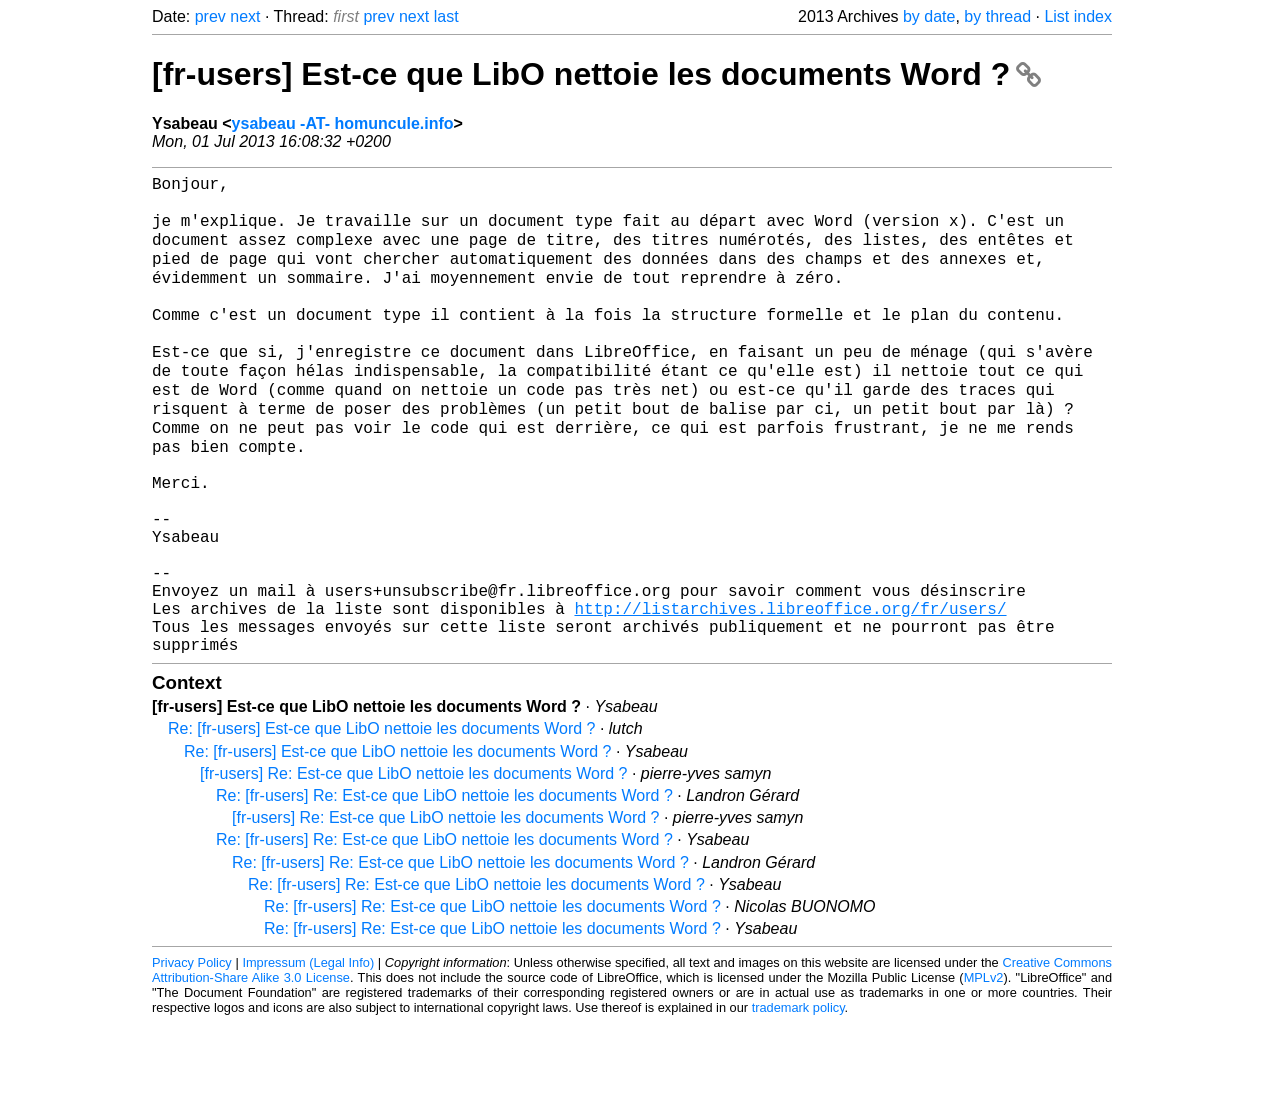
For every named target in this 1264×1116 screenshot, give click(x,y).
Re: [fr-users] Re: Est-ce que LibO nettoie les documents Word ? (444, 888)
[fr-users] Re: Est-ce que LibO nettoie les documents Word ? (413, 866)
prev (210, 16)
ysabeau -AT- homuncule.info (343, 123)
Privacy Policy (192, 1055)
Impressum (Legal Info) (308, 1055)
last (446, 16)
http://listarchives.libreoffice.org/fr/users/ (790, 693)
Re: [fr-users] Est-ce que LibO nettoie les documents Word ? (381, 821)
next (245, 16)
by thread (997, 16)
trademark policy (798, 1100)
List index (1078, 16)
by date (929, 16)
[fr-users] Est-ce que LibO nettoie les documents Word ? (596, 74)
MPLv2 (984, 1070)
